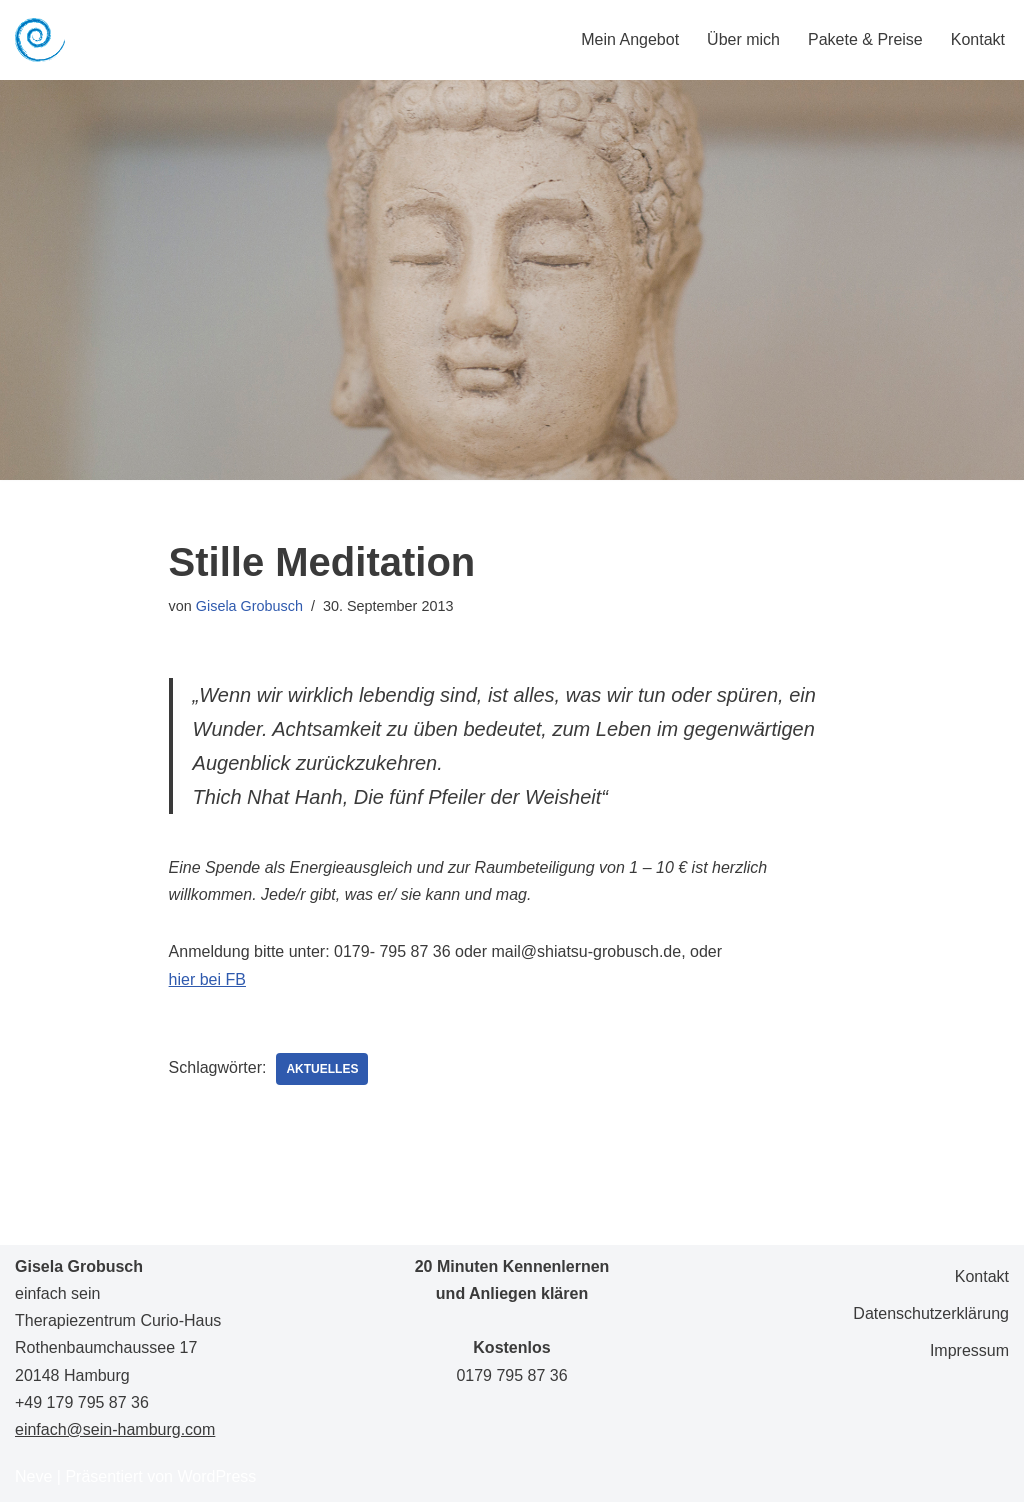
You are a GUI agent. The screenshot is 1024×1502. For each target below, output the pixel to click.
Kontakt (978, 39)
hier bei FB (207, 979)
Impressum (969, 1350)
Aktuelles (322, 1069)
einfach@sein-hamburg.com (115, 1429)
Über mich (743, 39)
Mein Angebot (630, 39)
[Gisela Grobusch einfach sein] (40, 40)
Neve (33, 1476)
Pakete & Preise (865, 39)
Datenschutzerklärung (931, 1313)
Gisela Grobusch (249, 606)
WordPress (216, 1476)
